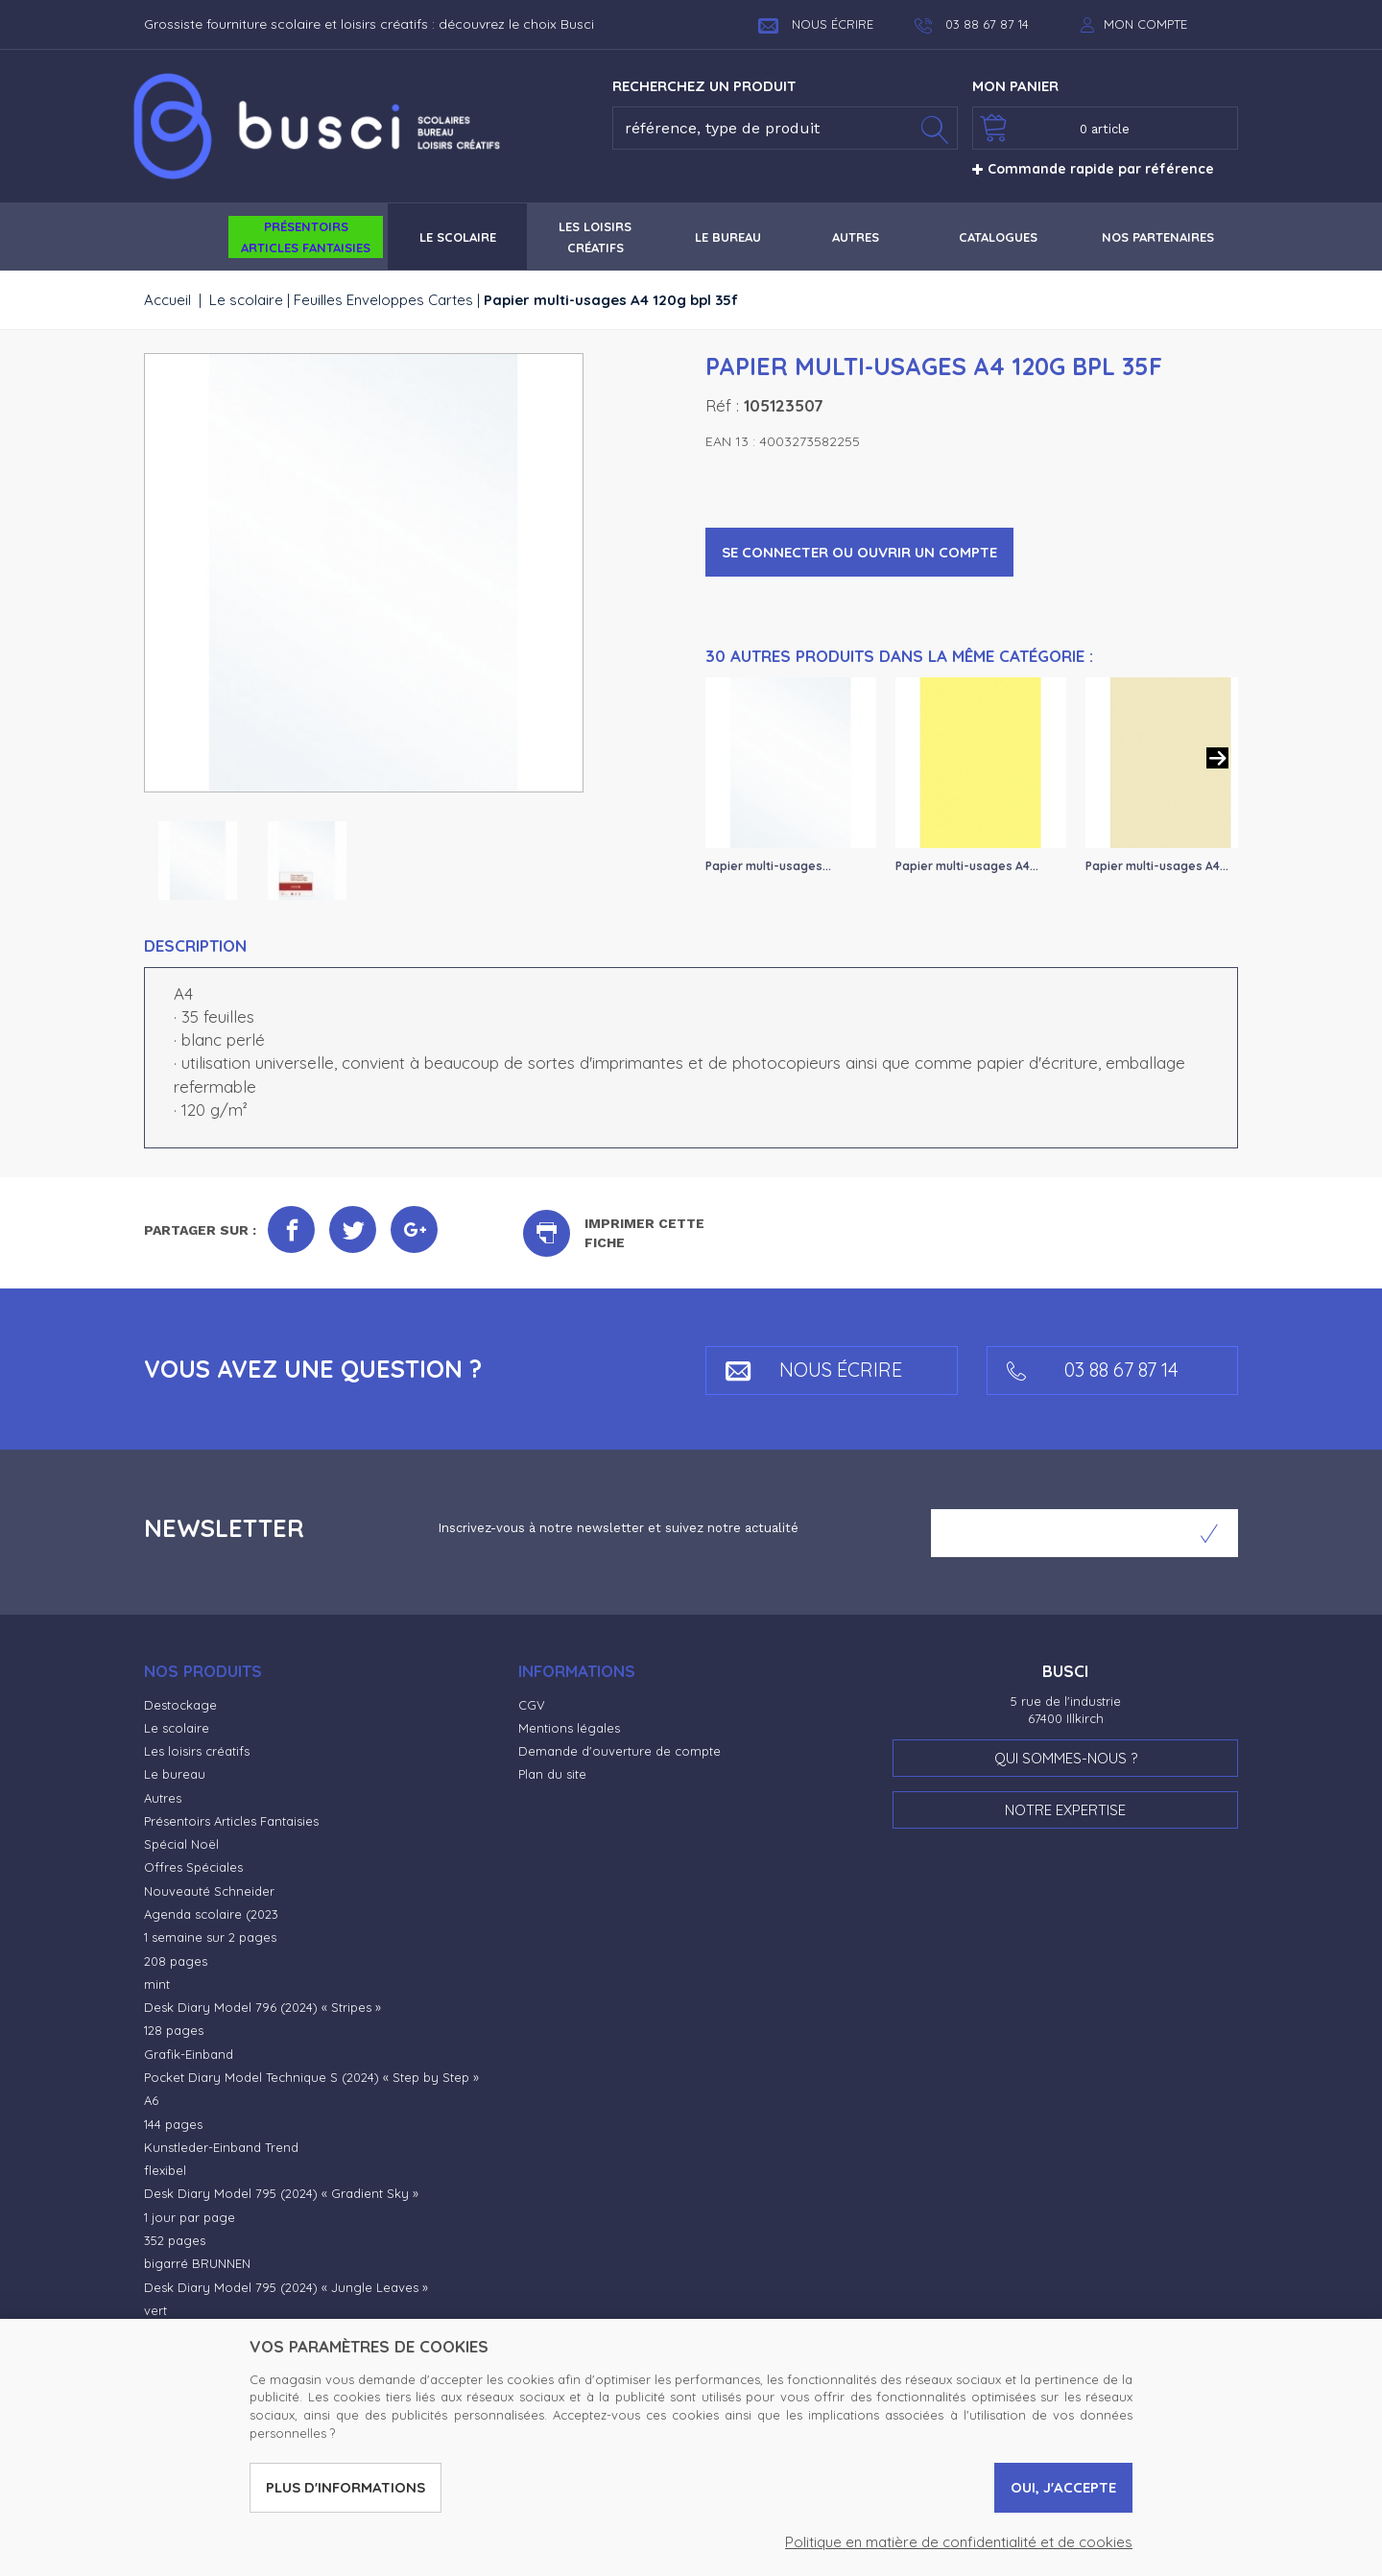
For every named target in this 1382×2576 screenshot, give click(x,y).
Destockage (180, 1705)
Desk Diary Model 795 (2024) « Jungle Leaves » (286, 2287)
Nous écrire (815, 24)
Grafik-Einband (188, 2054)
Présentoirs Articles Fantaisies (231, 1821)
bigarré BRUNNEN (197, 2263)
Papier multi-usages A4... (966, 866)
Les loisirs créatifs (197, 1751)
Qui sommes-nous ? (1065, 1758)
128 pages (173, 2030)
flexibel (165, 2170)
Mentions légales (569, 1728)
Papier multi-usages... (768, 866)
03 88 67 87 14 (1093, 1370)
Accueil (167, 300)
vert (155, 2310)
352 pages (174, 2240)
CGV (531, 1705)
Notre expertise (1065, 1810)
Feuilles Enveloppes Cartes (383, 300)
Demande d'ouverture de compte (619, 1751)
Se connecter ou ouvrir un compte (859, 552)
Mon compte (1145, 24)
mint (157, 1984)
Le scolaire (246, 300)
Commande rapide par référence (1093, 168)
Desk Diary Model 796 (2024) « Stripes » (262, 2007)
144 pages (173, 2124)
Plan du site (552, 1774)
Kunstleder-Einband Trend (221, 2147)
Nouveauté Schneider (209, 1891)
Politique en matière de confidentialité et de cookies (958, 2542)
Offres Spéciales (193, 1867)
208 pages (175, 1961)
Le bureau (174, 1774)
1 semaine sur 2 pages (210, 1937)
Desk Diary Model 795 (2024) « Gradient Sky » (281, 2193)
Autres (162, 1798)
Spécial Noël (181, 1844)
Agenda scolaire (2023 (211, 1914)
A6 (151, 2100)
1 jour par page (189, 2217)
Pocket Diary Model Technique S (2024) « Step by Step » (311, 2077)
